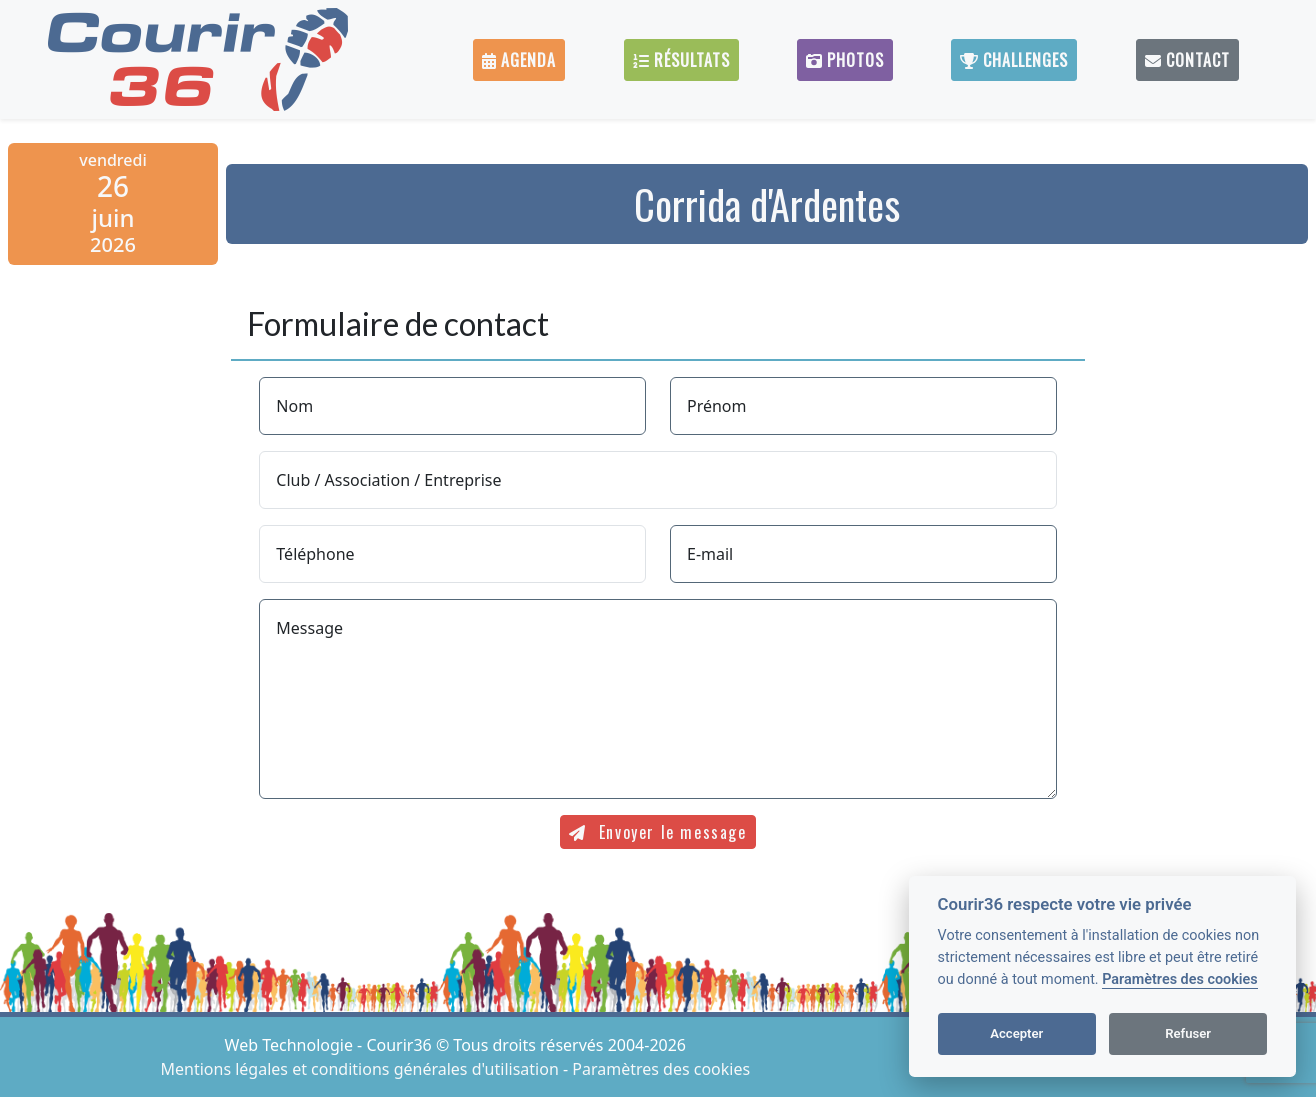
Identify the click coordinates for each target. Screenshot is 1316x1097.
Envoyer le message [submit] (657, 832)
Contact (1187, 60)
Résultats (681, 60)
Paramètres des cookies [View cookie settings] (661, 1069)
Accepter (1016, 1033)
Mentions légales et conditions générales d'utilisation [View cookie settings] (362, 1069)
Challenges (1014, 60)
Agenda (519, 60)
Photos (845, 60)
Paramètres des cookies (1179, 979)
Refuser (1188, 1033)
